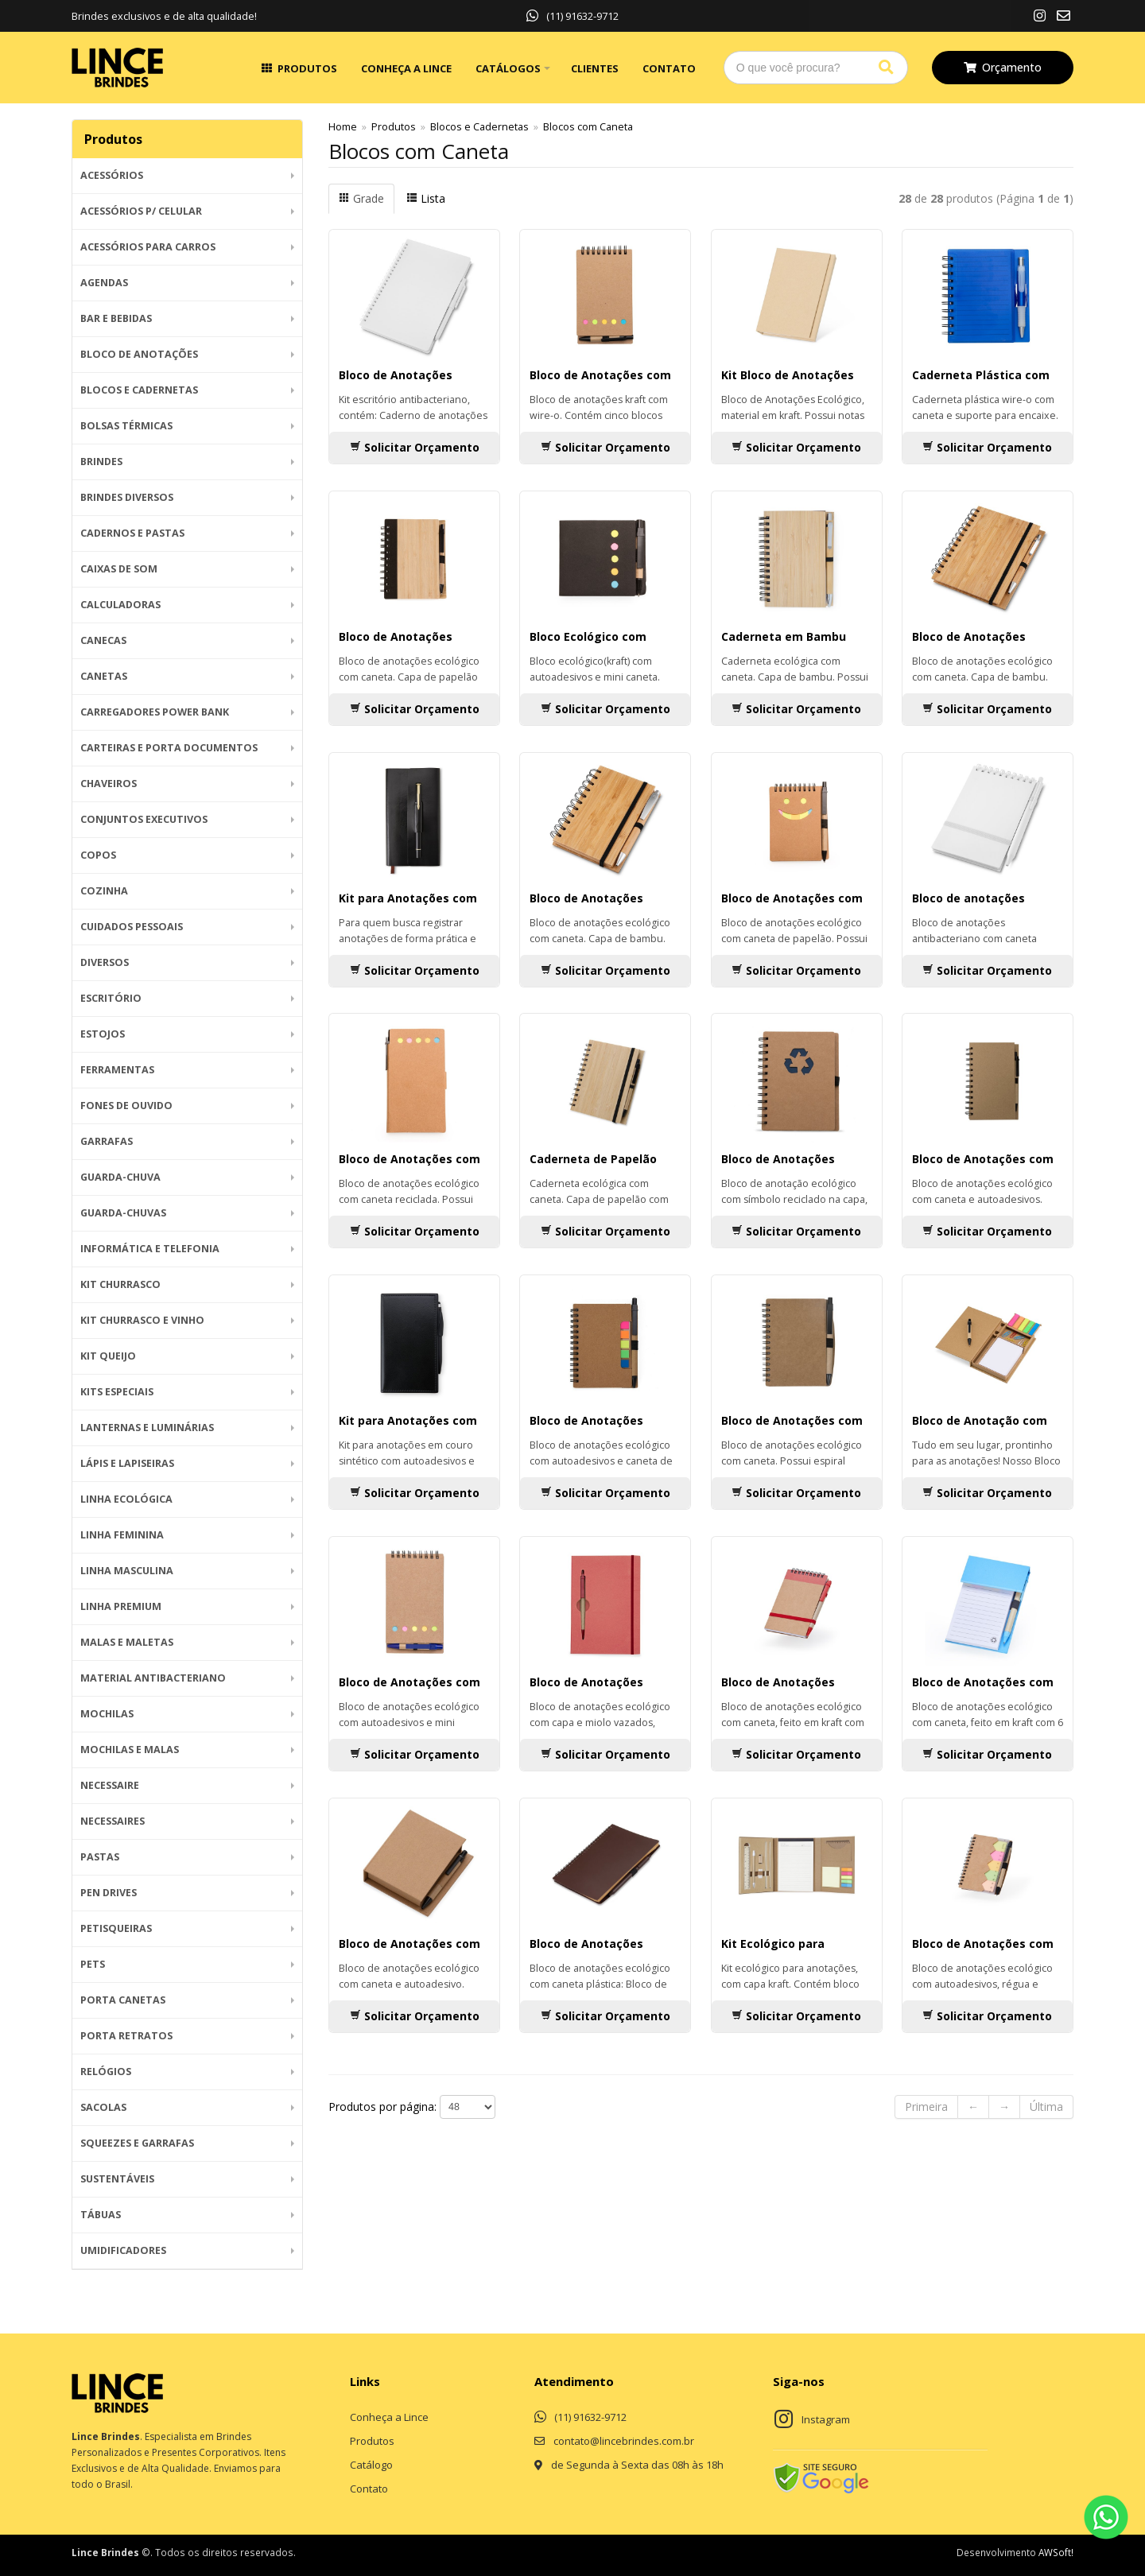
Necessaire (109, 1785)
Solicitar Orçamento (414, 447)
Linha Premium (120, 1606)
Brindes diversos (126, 497)
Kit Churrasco (120, 1284)
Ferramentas (117, 1070)
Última (1046, 2106)
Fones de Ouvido (126, 1105)
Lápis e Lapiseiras (127, 1463)
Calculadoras (120, 604)
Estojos (102, 1034)
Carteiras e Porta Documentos (169, 748)
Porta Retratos (126, 2036)
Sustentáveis (117, 2179)
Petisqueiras (116, 1928)
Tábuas (100, 2214)
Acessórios (111, 175)
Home (342, 127)
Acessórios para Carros (147, 247)
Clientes (595, 68)
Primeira (926, 2106)
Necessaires (112, 1821)
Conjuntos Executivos (144, 819)
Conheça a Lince (406, 68)
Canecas (103, 640)
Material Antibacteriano (153, 1678)
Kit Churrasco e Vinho (142, 1320)
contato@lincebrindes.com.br (623, 2441)
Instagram (826, 2419)
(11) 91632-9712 (572, 16)
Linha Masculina (126, 1570)
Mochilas (107, 1714)
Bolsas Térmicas (126, 426)
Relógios (105, 2071)
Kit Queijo (108, 1356)
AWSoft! (1055, 2552)
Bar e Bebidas (116, 318)
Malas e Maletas (126, 1642)
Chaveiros (108, 783)
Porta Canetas (122, 2000)
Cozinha (104, 891)
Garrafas (106, 1141)
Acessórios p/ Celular (141, 211)
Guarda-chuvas (123, 1213)
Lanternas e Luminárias (147, 1427)
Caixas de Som (118, 569)
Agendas (104, 282)
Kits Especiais (116, 1392)
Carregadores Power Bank (154, 712)
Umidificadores (123, 2250)
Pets (92, 1964)
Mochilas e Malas (129, 1749)
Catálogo (371, 2465)
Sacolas (103, 2107)
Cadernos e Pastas (132, 533)
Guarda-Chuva (120, 1177)
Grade (361, 198)
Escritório (111, 998)
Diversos (104, 962)
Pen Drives (108, 1892)
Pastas (99, 1857)
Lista (425, 198)
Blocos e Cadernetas (139, 390)
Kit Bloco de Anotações (787, 374)
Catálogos (508, 68)
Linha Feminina (122, 1535)
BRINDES (101, 461)
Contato (669, 68)
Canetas (103, 676)
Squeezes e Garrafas (137, 2143)
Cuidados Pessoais (131, 926)
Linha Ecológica (126, 1499)
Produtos (307, 68)
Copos (98, 855)
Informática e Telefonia (149, 1248)
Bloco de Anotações (139, 354)
